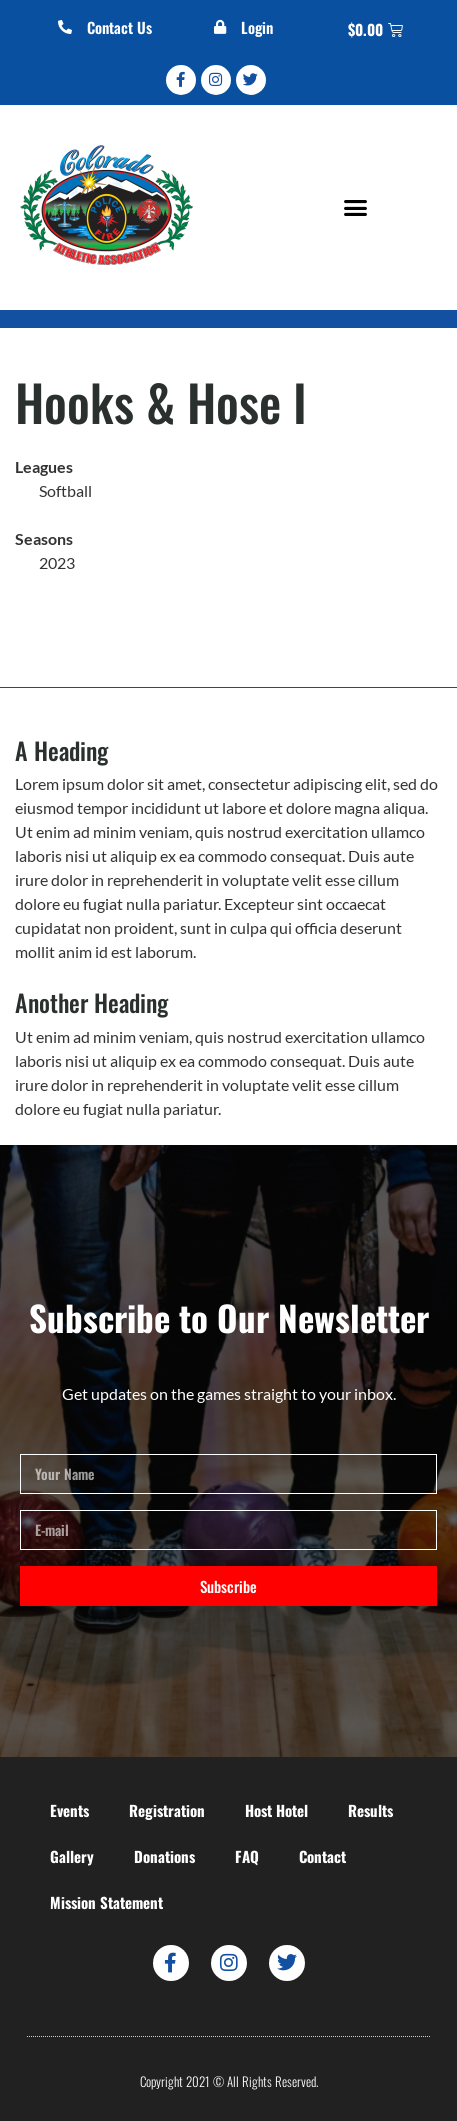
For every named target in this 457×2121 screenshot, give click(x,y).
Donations (164, 1856)
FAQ (247, 1856)
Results (370, 1810)
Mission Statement (106, 1902)
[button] (356, 208)
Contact (322, 1856)
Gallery (72, 1856)
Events (69, 1810)
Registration (167, 1810)
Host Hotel (276, 1810)
